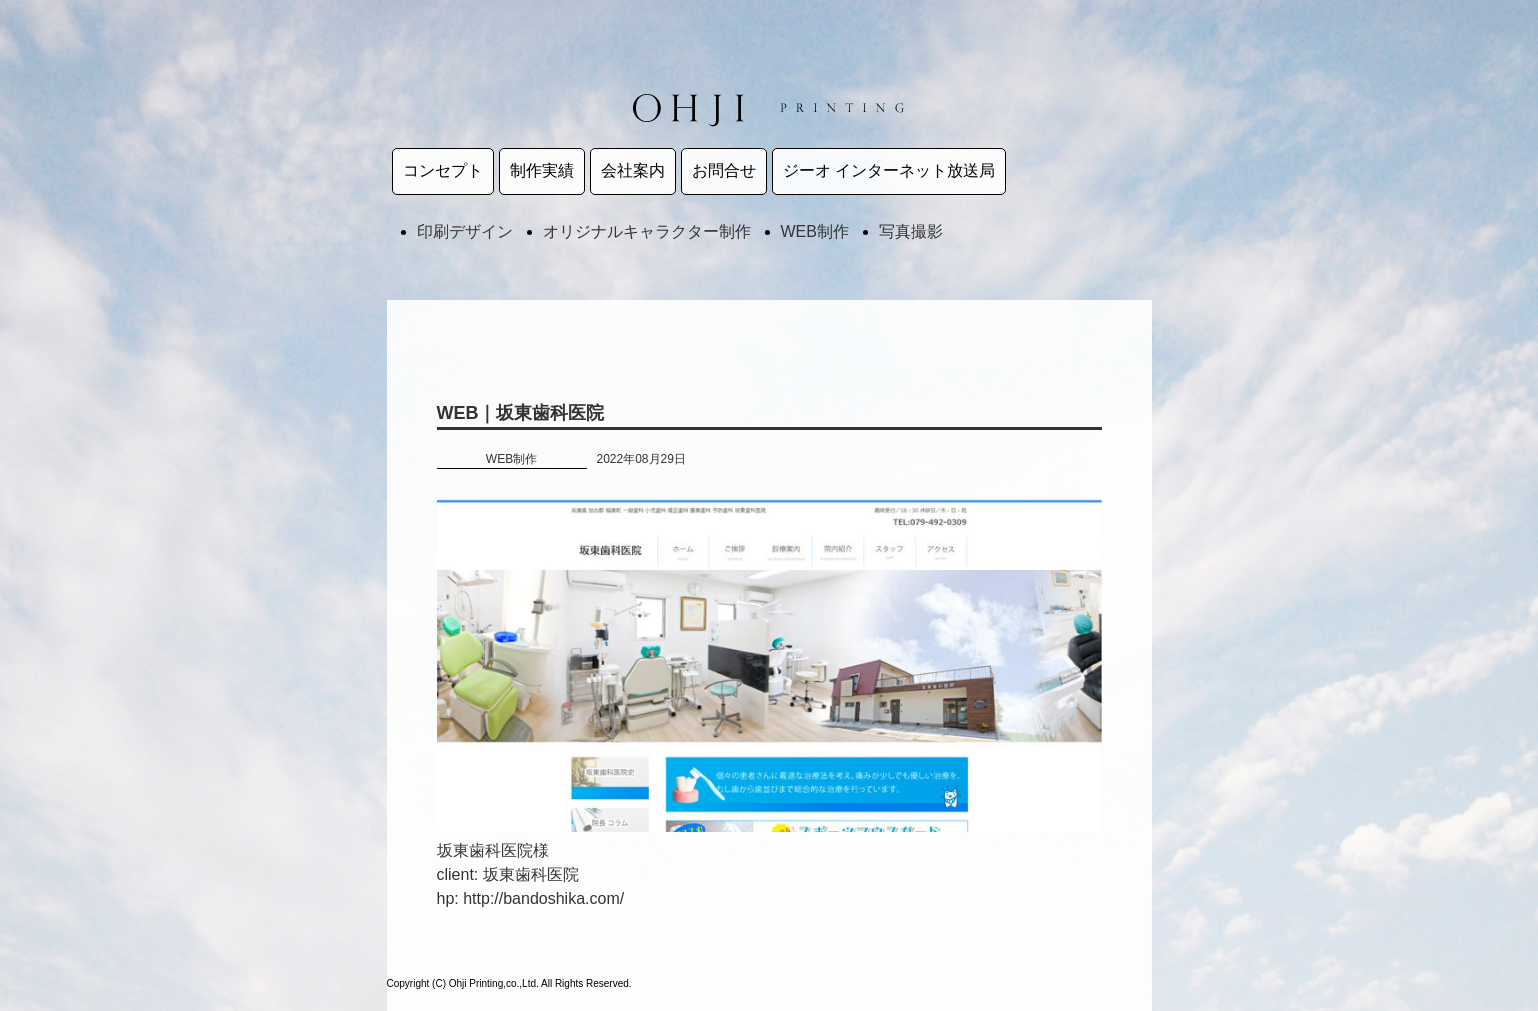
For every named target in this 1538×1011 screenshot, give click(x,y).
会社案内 (633, 170)
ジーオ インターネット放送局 (889, 170)
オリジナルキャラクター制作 (647, 231)
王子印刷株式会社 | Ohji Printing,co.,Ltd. (769, 108)
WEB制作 (815, 231)
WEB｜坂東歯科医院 (521, 413)
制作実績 (542, 170)
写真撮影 (911, 231)
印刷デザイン (465, 231)
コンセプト (443, 170)
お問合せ (724, 170)
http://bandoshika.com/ (543, 898)
